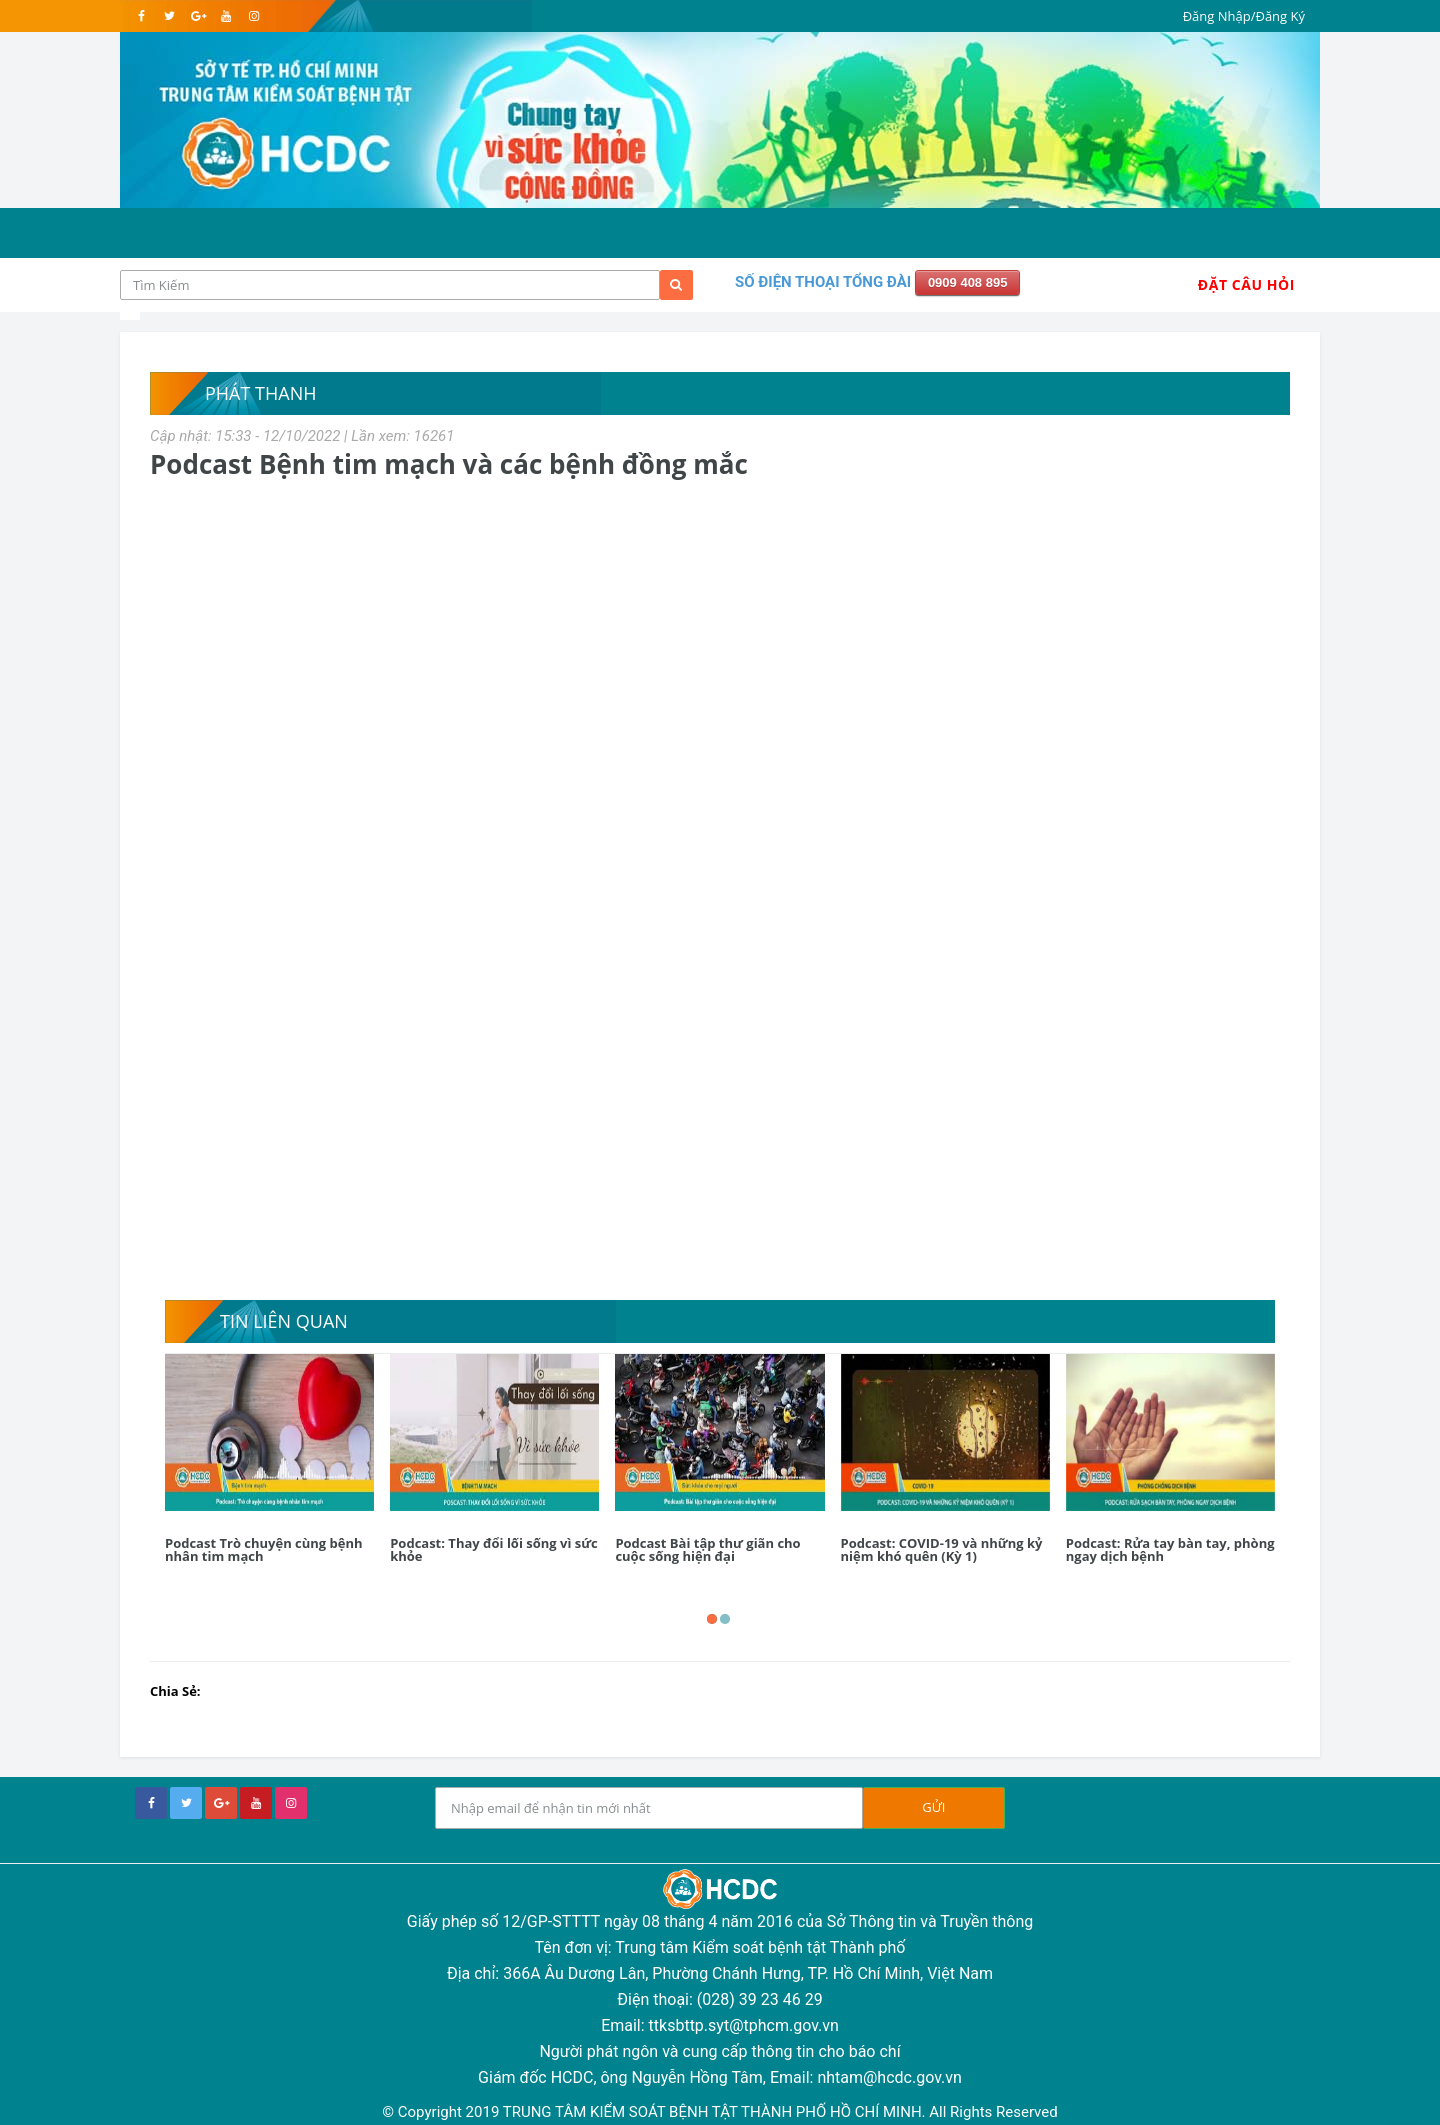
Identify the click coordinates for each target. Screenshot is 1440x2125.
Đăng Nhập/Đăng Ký (1244, 16)
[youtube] (225, 16)
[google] (197, 16)
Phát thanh (260, 393)
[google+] (221, 1803)
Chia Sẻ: (175, 1691)
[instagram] (253, 16)
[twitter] (169, 16)
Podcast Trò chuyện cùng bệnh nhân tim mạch (264, 1549)
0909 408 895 (968, 282)
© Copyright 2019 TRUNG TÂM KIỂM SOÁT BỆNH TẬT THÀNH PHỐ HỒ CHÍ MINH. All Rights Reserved (719, 2112)
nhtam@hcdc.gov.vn (889, 2077)
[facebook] (141, 16)
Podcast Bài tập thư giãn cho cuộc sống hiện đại (707, 1549)
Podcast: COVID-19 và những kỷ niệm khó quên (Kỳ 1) (942, 1549)
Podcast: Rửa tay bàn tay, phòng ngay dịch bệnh (1170, 1549)
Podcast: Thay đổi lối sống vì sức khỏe (494, 1549)
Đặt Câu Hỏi (1246, 284)
